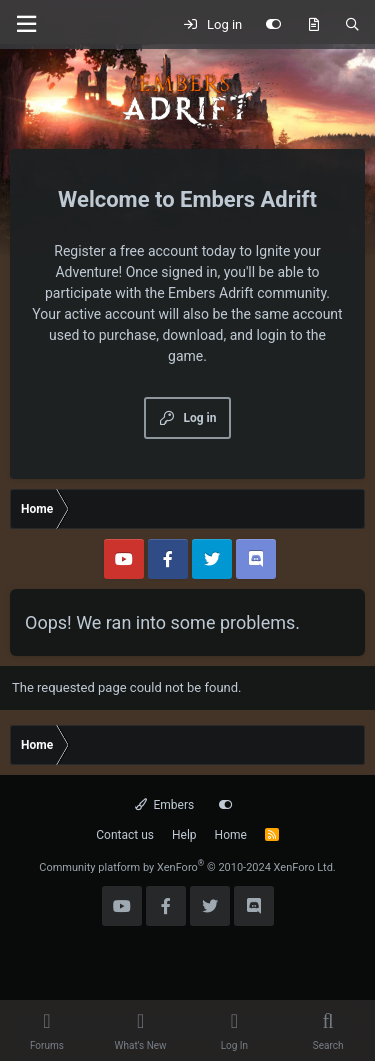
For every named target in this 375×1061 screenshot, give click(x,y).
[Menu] (26, 24)
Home (231, 835)
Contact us (125, 835)
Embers (164, 805)
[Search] (352, 25)
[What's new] (313, 25)
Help (184, 835)
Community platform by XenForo (187, 867)
